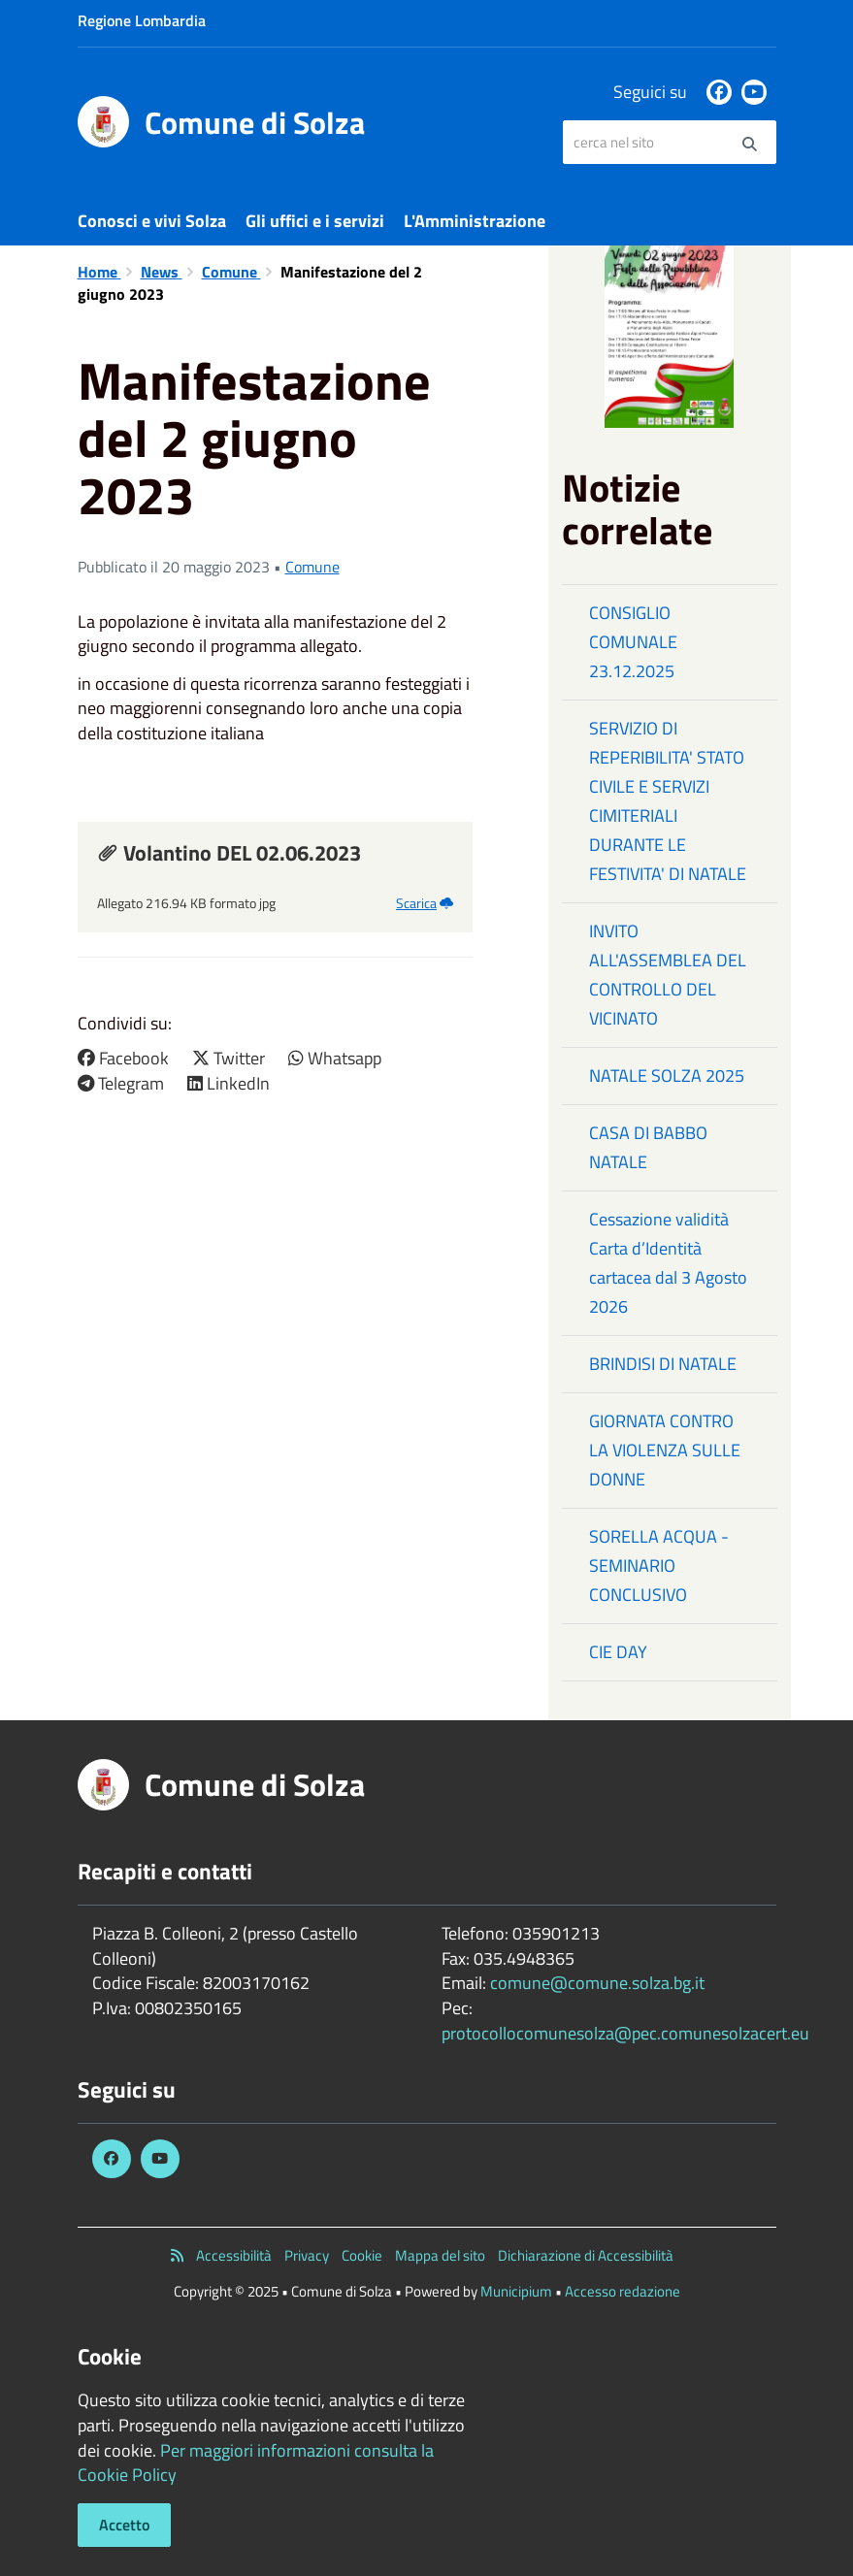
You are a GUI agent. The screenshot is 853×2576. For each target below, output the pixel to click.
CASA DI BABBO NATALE (648, 1147)
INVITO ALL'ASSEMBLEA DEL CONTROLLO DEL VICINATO (667, 974)
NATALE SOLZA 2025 (666, 1075)
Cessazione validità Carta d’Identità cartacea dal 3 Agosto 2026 (668, 1263)
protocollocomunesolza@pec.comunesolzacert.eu (625, 2033)
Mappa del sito (440, 2255)
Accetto (124, 2524)
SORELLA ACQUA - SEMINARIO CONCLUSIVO (659, 1565)
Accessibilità (234, 2255)
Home (99, 271)
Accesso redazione (622, 2291)
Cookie (362, 2255)
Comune (231, 271)
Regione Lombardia (142, 20)
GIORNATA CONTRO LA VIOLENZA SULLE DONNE (664, 1450)
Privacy (306, 2255)
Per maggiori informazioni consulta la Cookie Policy (256, 2463)
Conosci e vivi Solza (152, 221)
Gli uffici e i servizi (315, 221)
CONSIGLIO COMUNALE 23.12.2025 (633, 642)
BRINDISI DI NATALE (663, 1364)
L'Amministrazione (474, 221)
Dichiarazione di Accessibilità (585, 2255)
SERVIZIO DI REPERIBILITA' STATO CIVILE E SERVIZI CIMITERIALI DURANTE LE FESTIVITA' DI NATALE (667, 801)
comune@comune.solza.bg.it (597, 1983)
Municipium (516, 2291)
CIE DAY (618, 1652)
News (161, 271)
